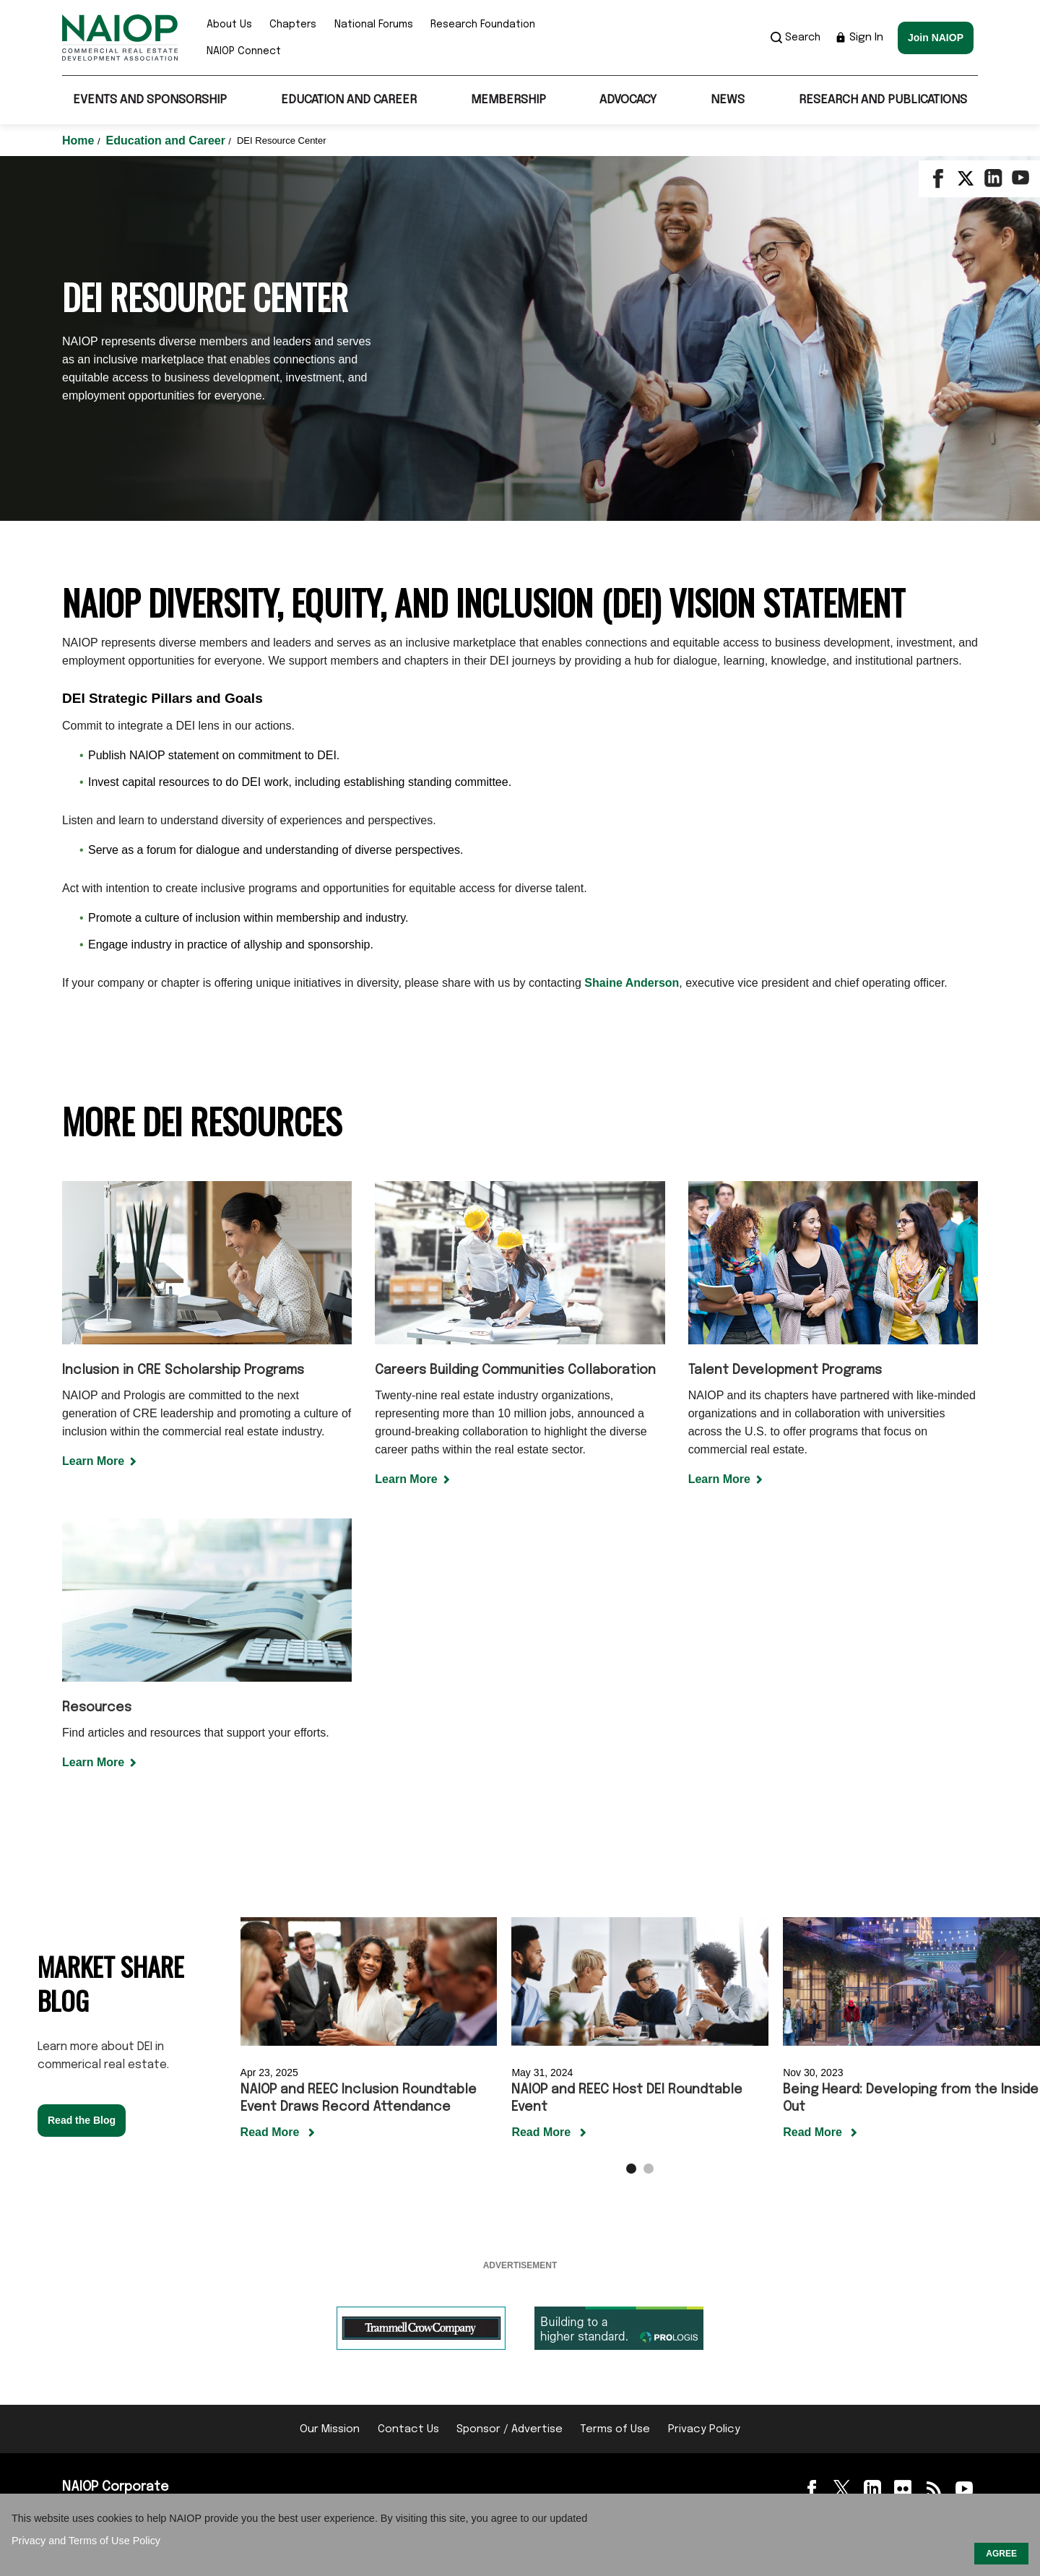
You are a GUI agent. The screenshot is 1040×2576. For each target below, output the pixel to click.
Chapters (292, 25)
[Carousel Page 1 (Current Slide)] (631, 2169)
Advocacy (627, 100)
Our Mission (330, 2429)
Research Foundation (482, 25)
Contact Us (408, 2429)
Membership (508, 100)
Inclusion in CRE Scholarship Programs (183, 1370)
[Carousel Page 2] (649, 2169)
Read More (271, 2132)
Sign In (859, 37)
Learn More (93, 1461)
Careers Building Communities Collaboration (515, 1370)
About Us (229, 25)
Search (795, 37)
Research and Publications (883, 100)
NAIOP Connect (244, 51)
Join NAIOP (935, 37)
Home (80, 140)
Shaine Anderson (631, 983)
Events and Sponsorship (150, 100)
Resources (96, 1707)
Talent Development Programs (785, 1370)
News (728, 100)
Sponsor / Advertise (509, 2429)
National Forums (373, 25)
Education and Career (349, 100)
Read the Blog (82, 2120)
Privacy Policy (704, 2429)
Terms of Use (615, 2429)
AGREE (1001, 2554)
